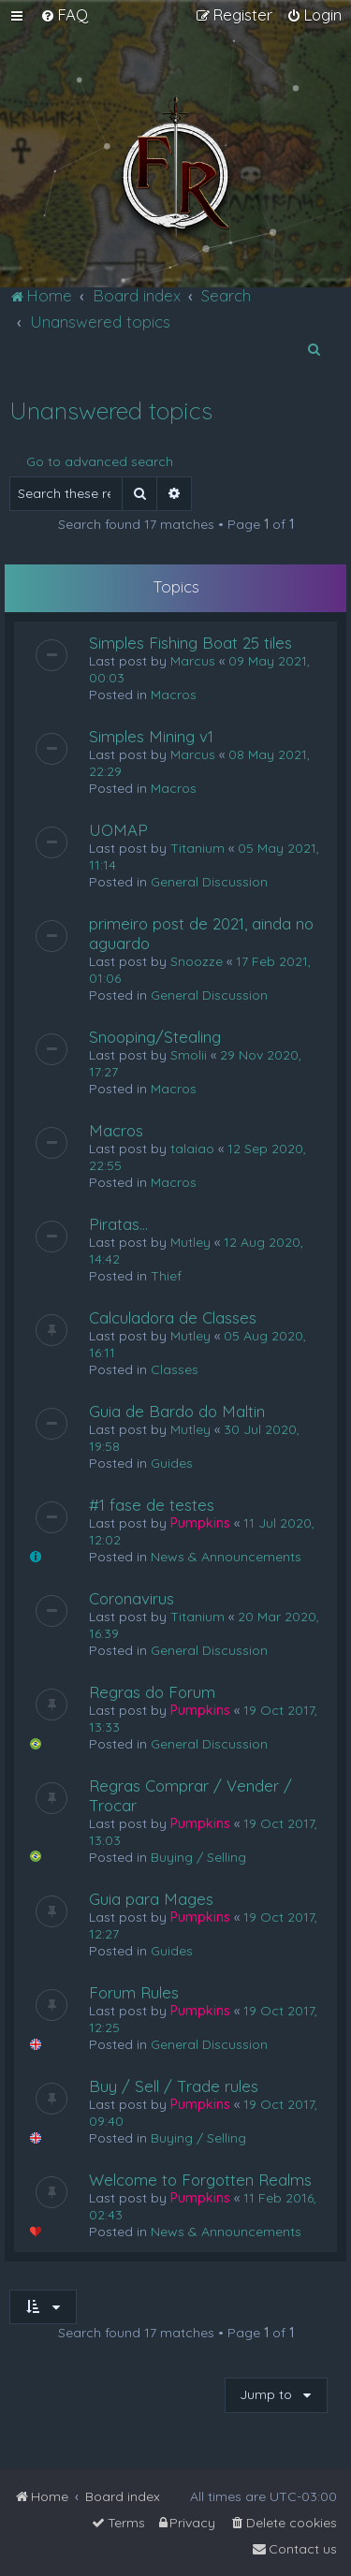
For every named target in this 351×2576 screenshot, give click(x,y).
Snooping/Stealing (155, 1036)
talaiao (192, 1148)
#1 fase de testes (151, 1505)
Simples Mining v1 (151, 736)
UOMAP (118, 830)
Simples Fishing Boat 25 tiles (190, 642)
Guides (172, 1463)
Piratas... (118, 1224)
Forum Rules (134, 1992)
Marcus (192, 660)
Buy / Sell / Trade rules (173, 2086)
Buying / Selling (198, 1857)
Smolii (188, 1054)
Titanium (197, 848)
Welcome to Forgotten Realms (200, 2179)
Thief (166, 1275)
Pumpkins (200, 1523)
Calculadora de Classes (172, 1317)
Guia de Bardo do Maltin (177, 1411)
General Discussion (209, 881)
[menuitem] (64, 15)
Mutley (190, 1242)
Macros (174, 694)
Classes (174, 1369)
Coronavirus (131, 1598)
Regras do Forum (152, 1692)
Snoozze (196, 961)
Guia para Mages (151, 1899)
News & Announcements (226, 1556)
